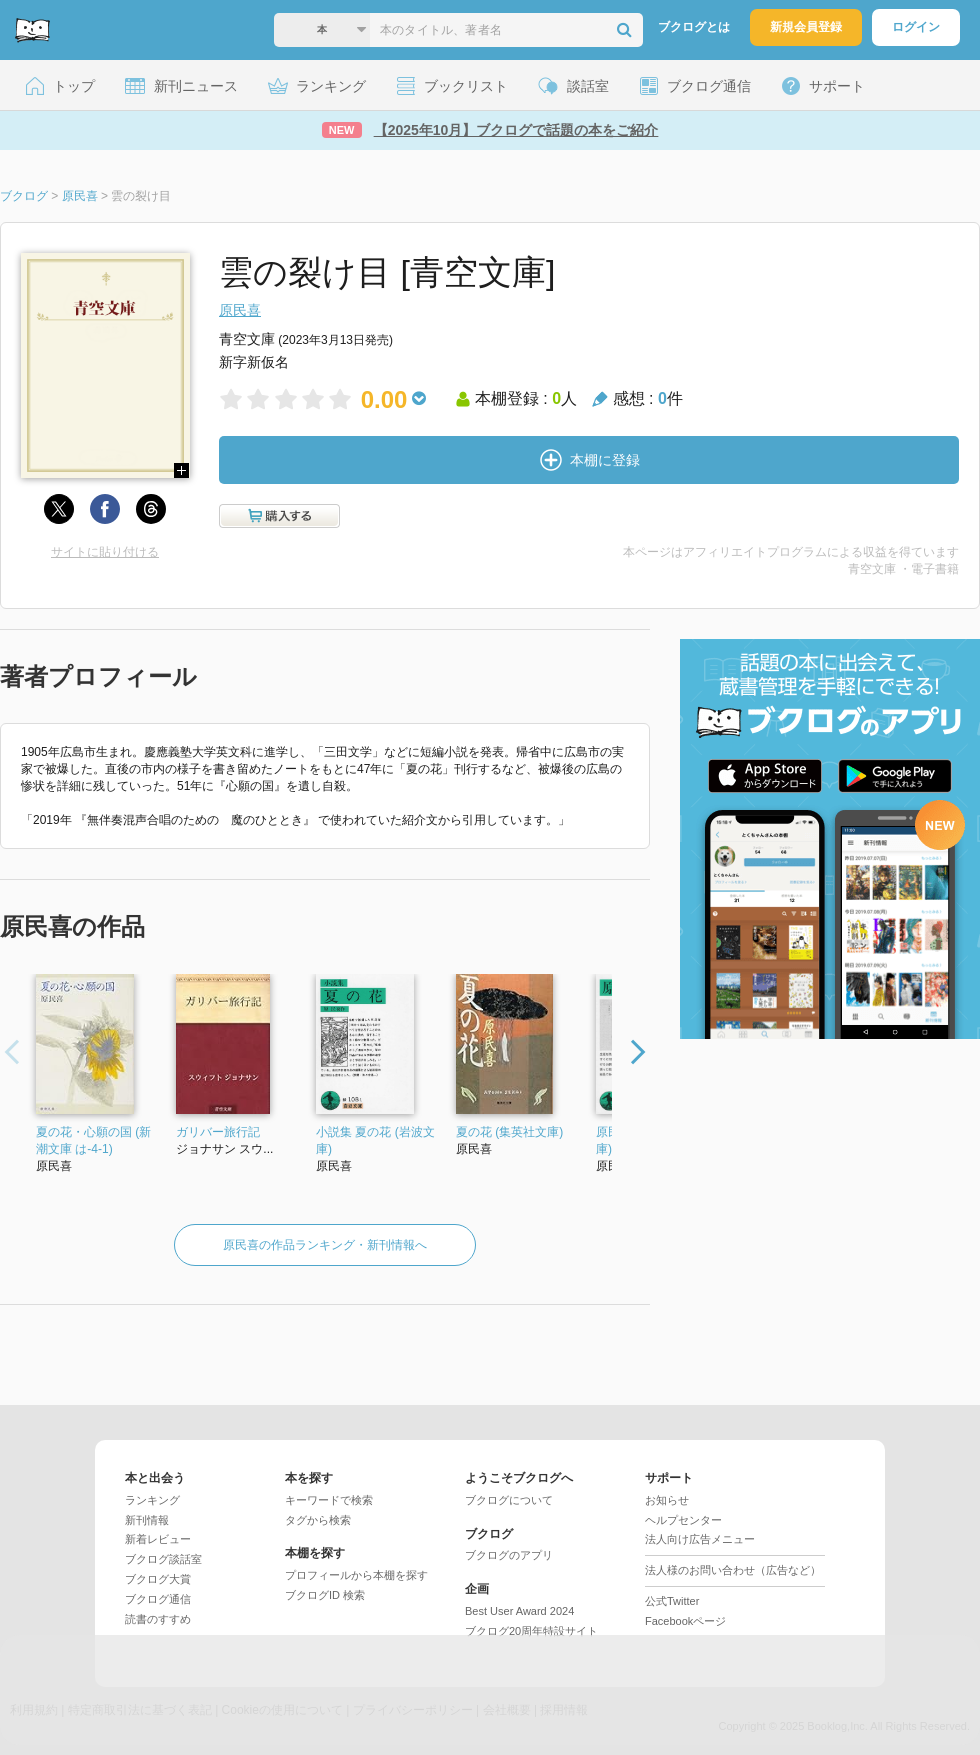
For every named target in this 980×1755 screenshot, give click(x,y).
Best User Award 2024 (519, 1611)
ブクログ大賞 (158, 1579)
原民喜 (240, 310)
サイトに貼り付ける (105, 552)
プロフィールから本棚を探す (356, 1575)
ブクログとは (694, 27)
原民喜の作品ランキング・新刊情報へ (325, 1245)
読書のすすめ (158, 1619)
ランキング (152, 1500)
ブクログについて (509, 1500)
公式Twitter (672, 1601)
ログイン (916, 27)
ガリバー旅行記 (218, 1132)
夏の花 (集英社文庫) (509, 1132)
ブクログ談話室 (163, 1559)
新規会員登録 (806, 27)
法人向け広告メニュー (700, 1539)
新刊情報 (147, 1520)
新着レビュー (158, 1539)
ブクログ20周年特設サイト (531, 1631)
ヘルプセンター (683, 1520)
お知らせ (667, 1500)
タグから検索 (318, 1520)
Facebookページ (685, 1621)
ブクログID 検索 (325, 1595)
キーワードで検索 (329, 1500)
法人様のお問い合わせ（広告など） (733, 1570)
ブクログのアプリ (509, 1555)
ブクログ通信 (158, 1599)
